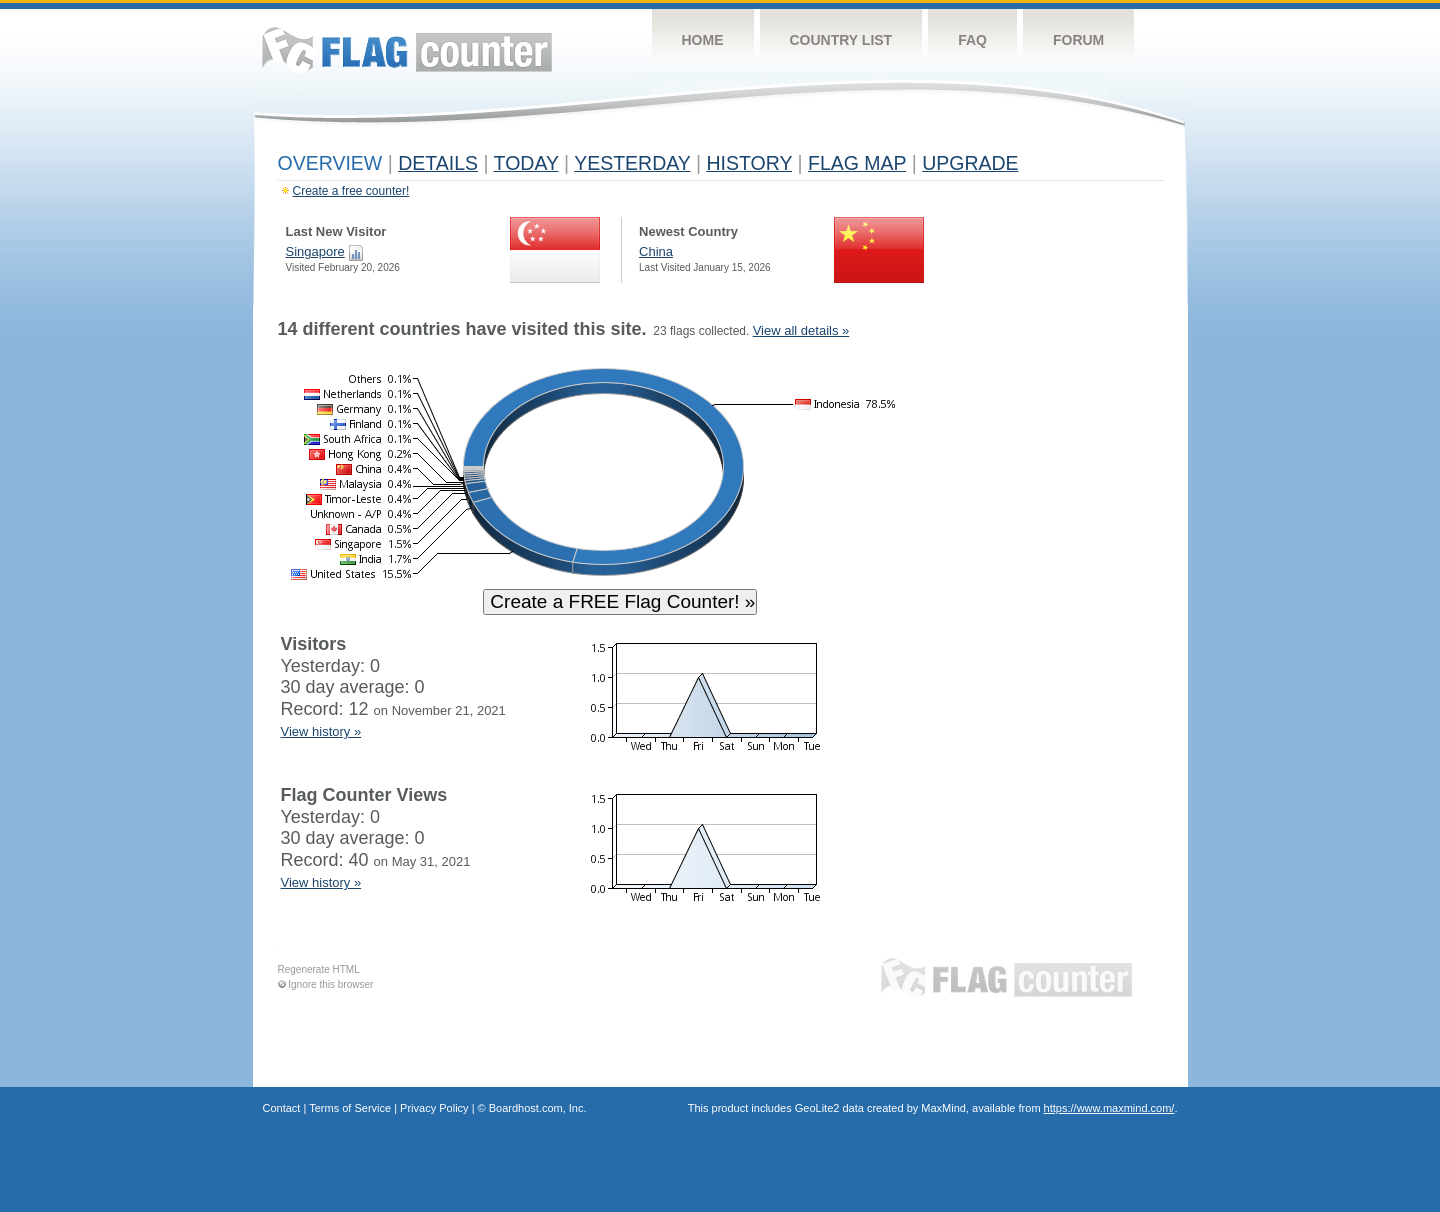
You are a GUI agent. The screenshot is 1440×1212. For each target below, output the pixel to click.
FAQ (972, 40)
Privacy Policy (434, 1108)
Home (703, 40)
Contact (282, 1108)
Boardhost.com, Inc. (538, 1108)
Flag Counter (407, 49)
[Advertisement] (1071, 622)
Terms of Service (350, 1108)
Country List (841, 40)
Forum (1078, 40)
